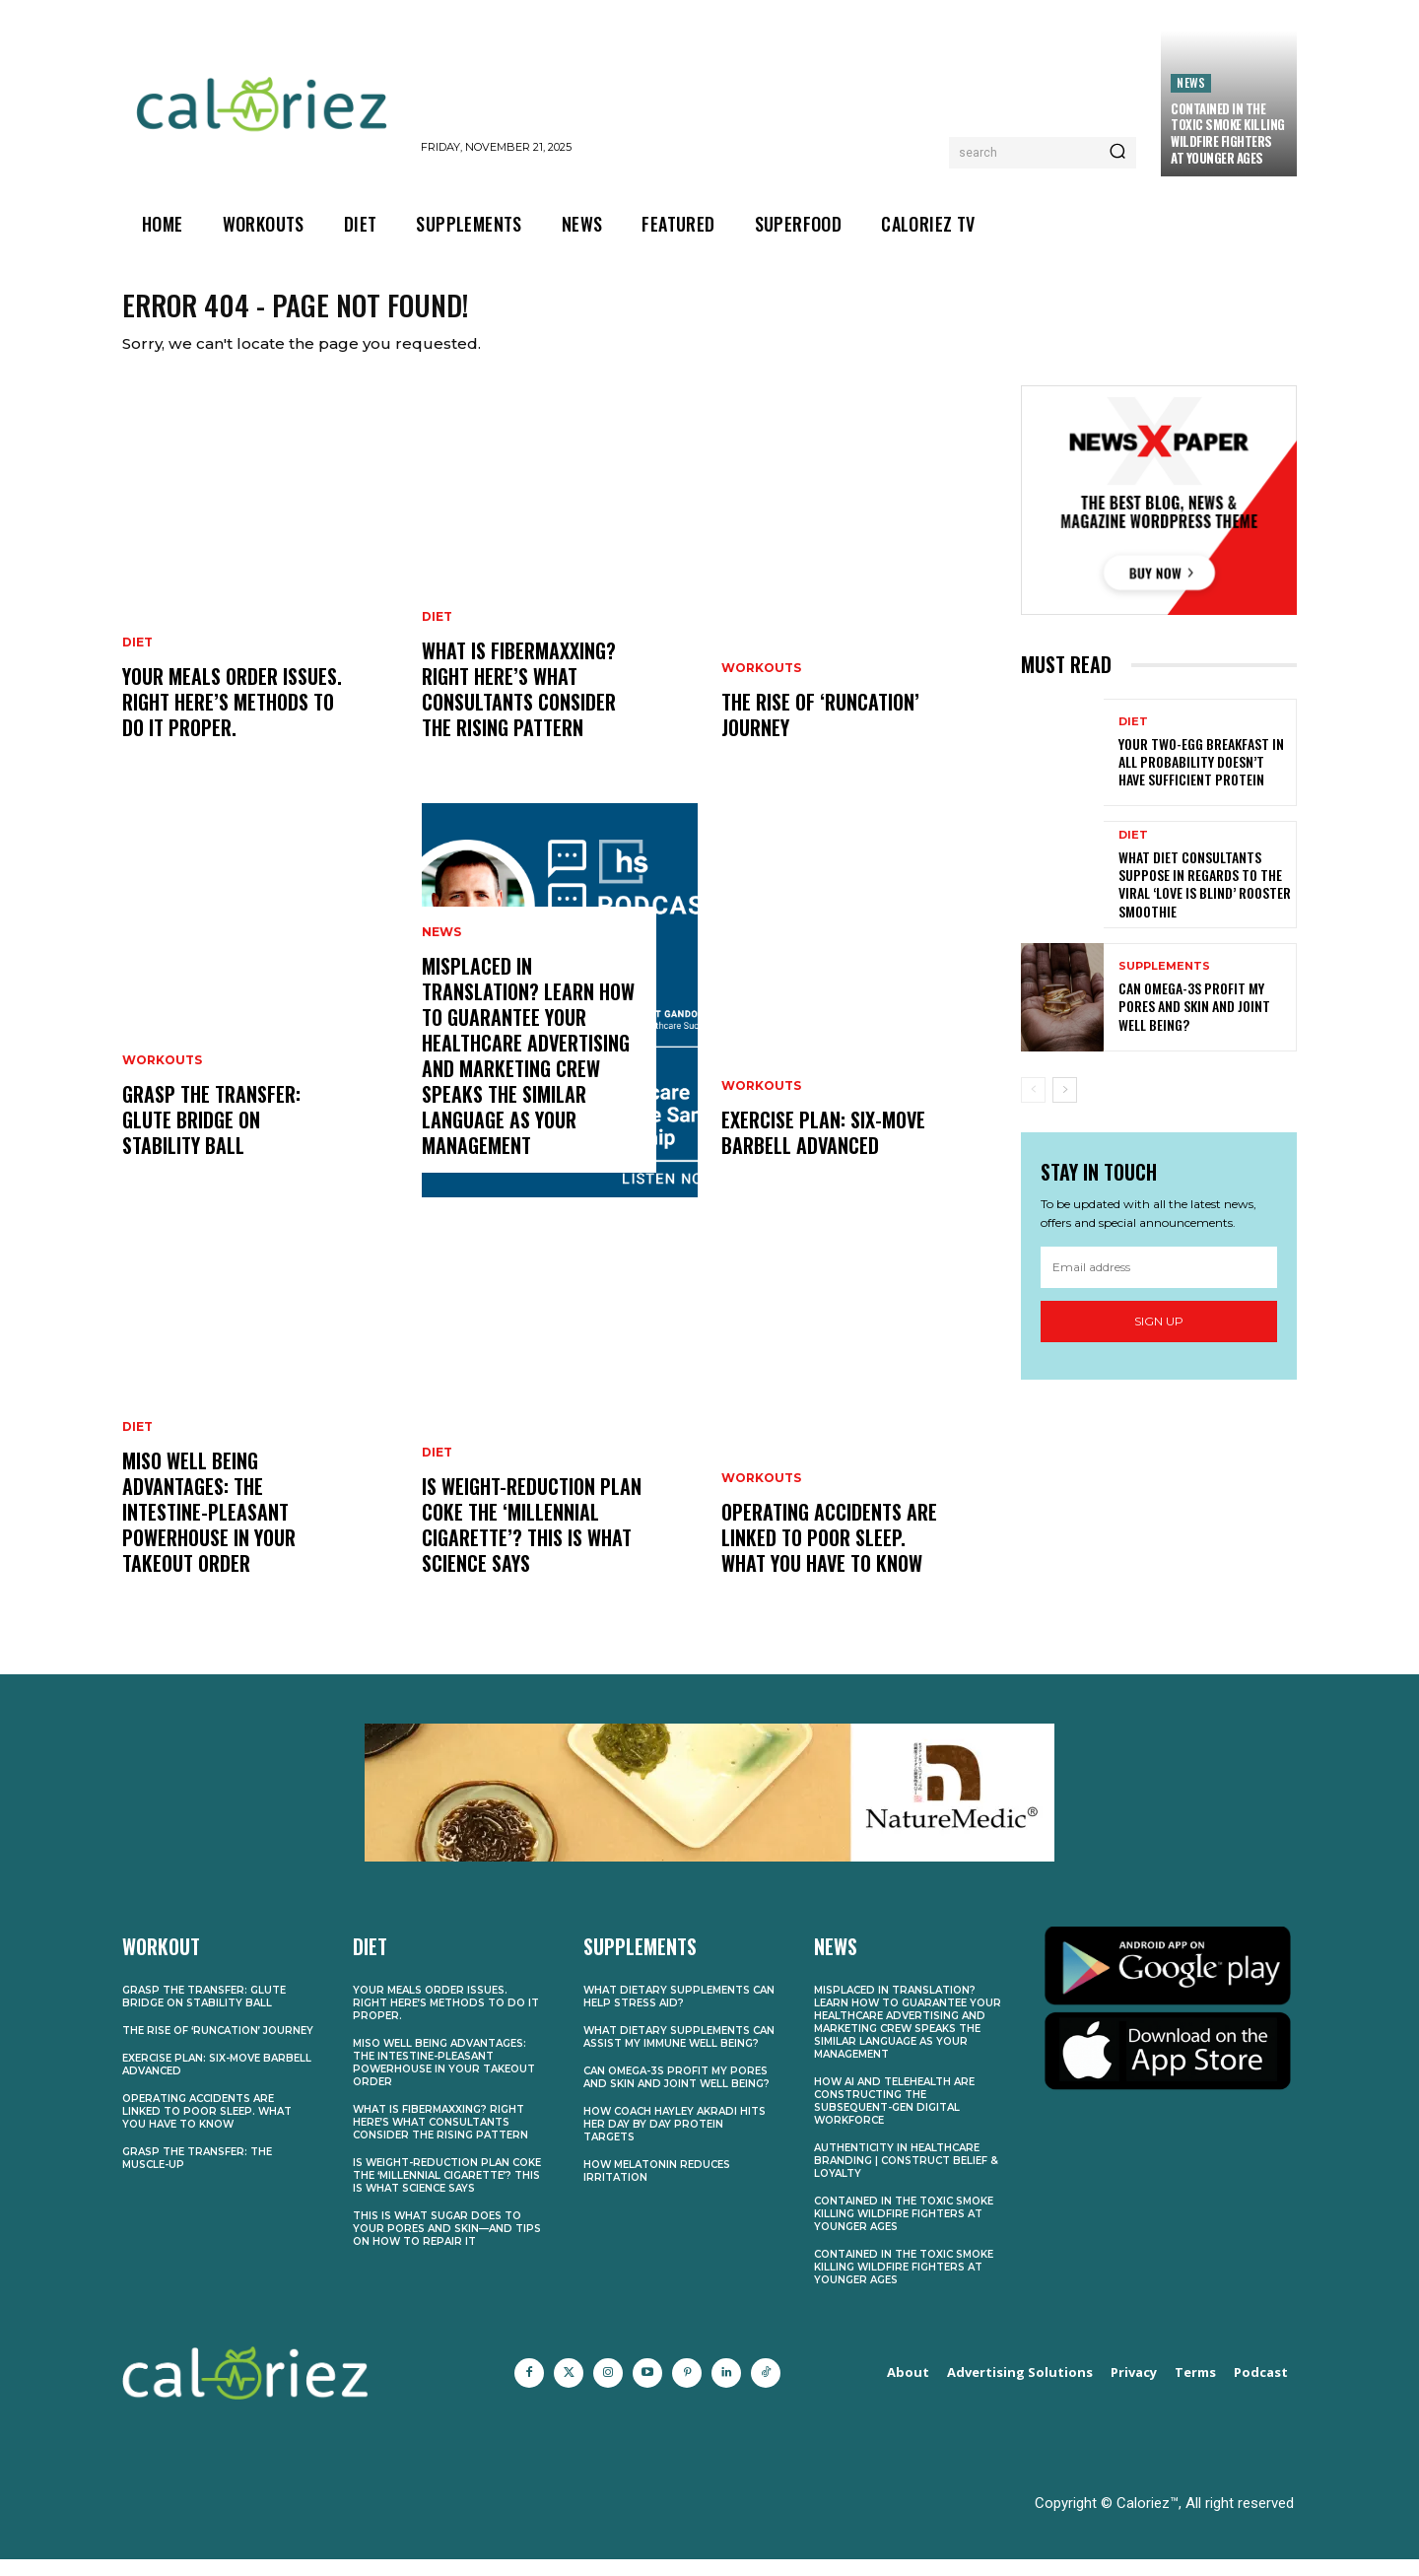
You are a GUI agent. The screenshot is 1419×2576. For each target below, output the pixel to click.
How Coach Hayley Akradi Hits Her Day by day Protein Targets (674, 2141)
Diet (137, 659)
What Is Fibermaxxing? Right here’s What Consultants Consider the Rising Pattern (519, 705)
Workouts (162, 1077)
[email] (1159, 1284)
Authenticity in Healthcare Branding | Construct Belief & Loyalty (906, 2177)
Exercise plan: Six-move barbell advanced (823, 1149)
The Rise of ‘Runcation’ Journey (820, 731)
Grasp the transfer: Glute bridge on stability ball (211, 1136)
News (1191, 82)
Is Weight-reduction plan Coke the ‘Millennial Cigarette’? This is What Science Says (532, 1541)
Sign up (1158, 1337)
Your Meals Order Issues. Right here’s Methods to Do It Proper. (232, 718)
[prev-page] (1033, 1106)
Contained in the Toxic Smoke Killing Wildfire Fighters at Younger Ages (1228, 134)
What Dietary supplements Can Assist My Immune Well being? (679, 2054)
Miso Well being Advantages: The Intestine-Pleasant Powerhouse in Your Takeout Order (209, 1528)
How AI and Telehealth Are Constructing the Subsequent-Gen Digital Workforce (894, 2117)
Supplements (1164, 983)
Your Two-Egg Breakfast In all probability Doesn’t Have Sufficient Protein (1201, 778)
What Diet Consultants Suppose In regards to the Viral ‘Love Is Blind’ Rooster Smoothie (1204, 900)
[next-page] (1064, 1106)
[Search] (1117, 153)
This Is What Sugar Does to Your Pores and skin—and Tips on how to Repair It (447, 2245)
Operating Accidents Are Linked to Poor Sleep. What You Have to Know (829, 1554)
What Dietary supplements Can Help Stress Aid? (679, 2013)
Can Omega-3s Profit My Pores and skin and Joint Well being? (1194, 1022)
